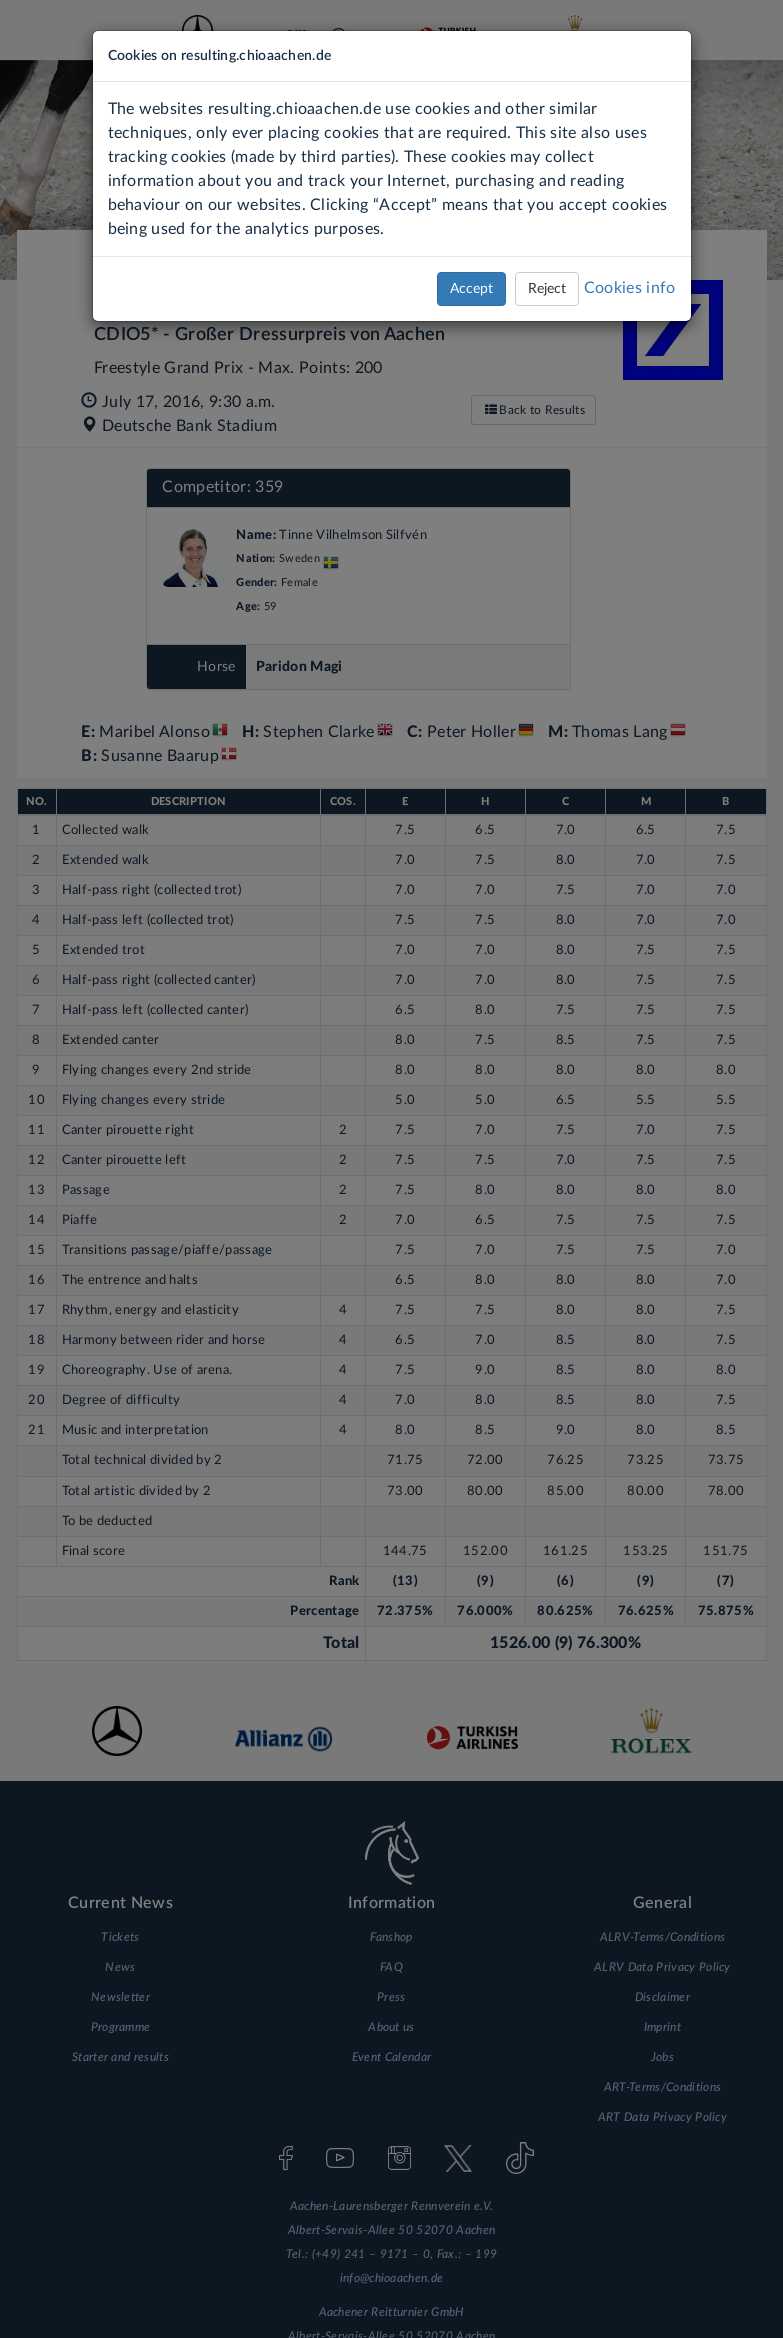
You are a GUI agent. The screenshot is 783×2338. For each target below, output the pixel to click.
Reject (547, 289)
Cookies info (630, 288)
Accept (471, 289)
